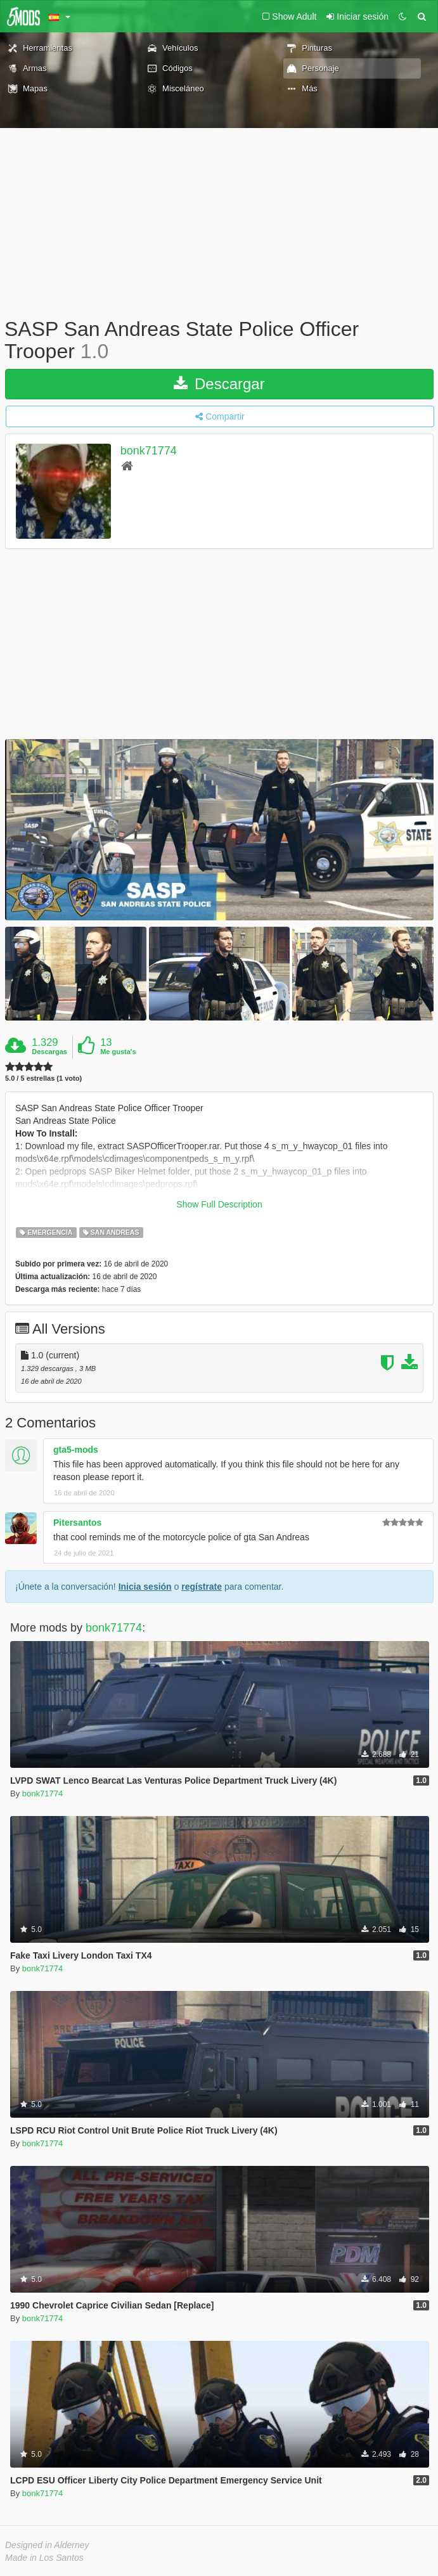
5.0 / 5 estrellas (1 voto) (43, 1078)
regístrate (201, 1586)
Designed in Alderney (47, 2545)
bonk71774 (148, 451)
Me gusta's (118, 1051)
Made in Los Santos (44, 2558)
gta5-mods (75, 1450)
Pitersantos (77, 1522)
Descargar (219, 383)
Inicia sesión (145, 1586)
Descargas (49, 1051)
